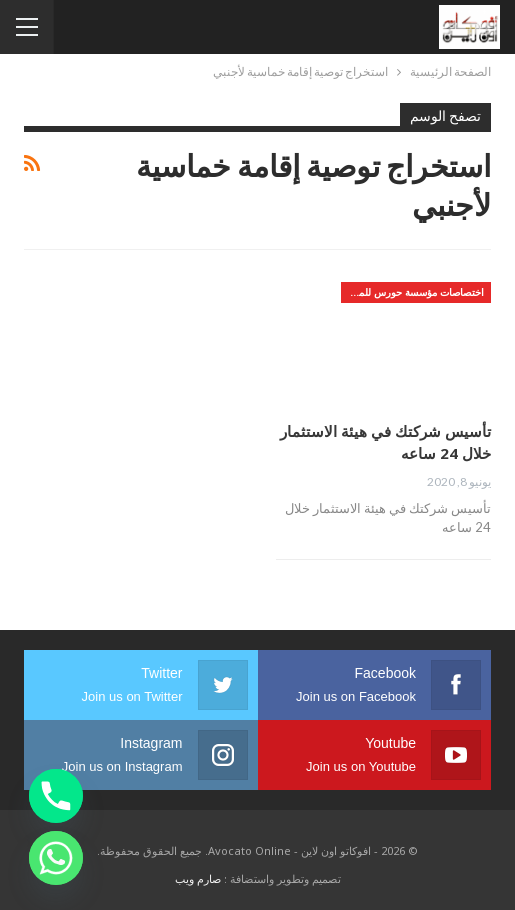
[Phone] (56, 796)
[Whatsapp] (56, 858)
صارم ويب (198, 878)
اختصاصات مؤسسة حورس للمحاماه (412, 292)
